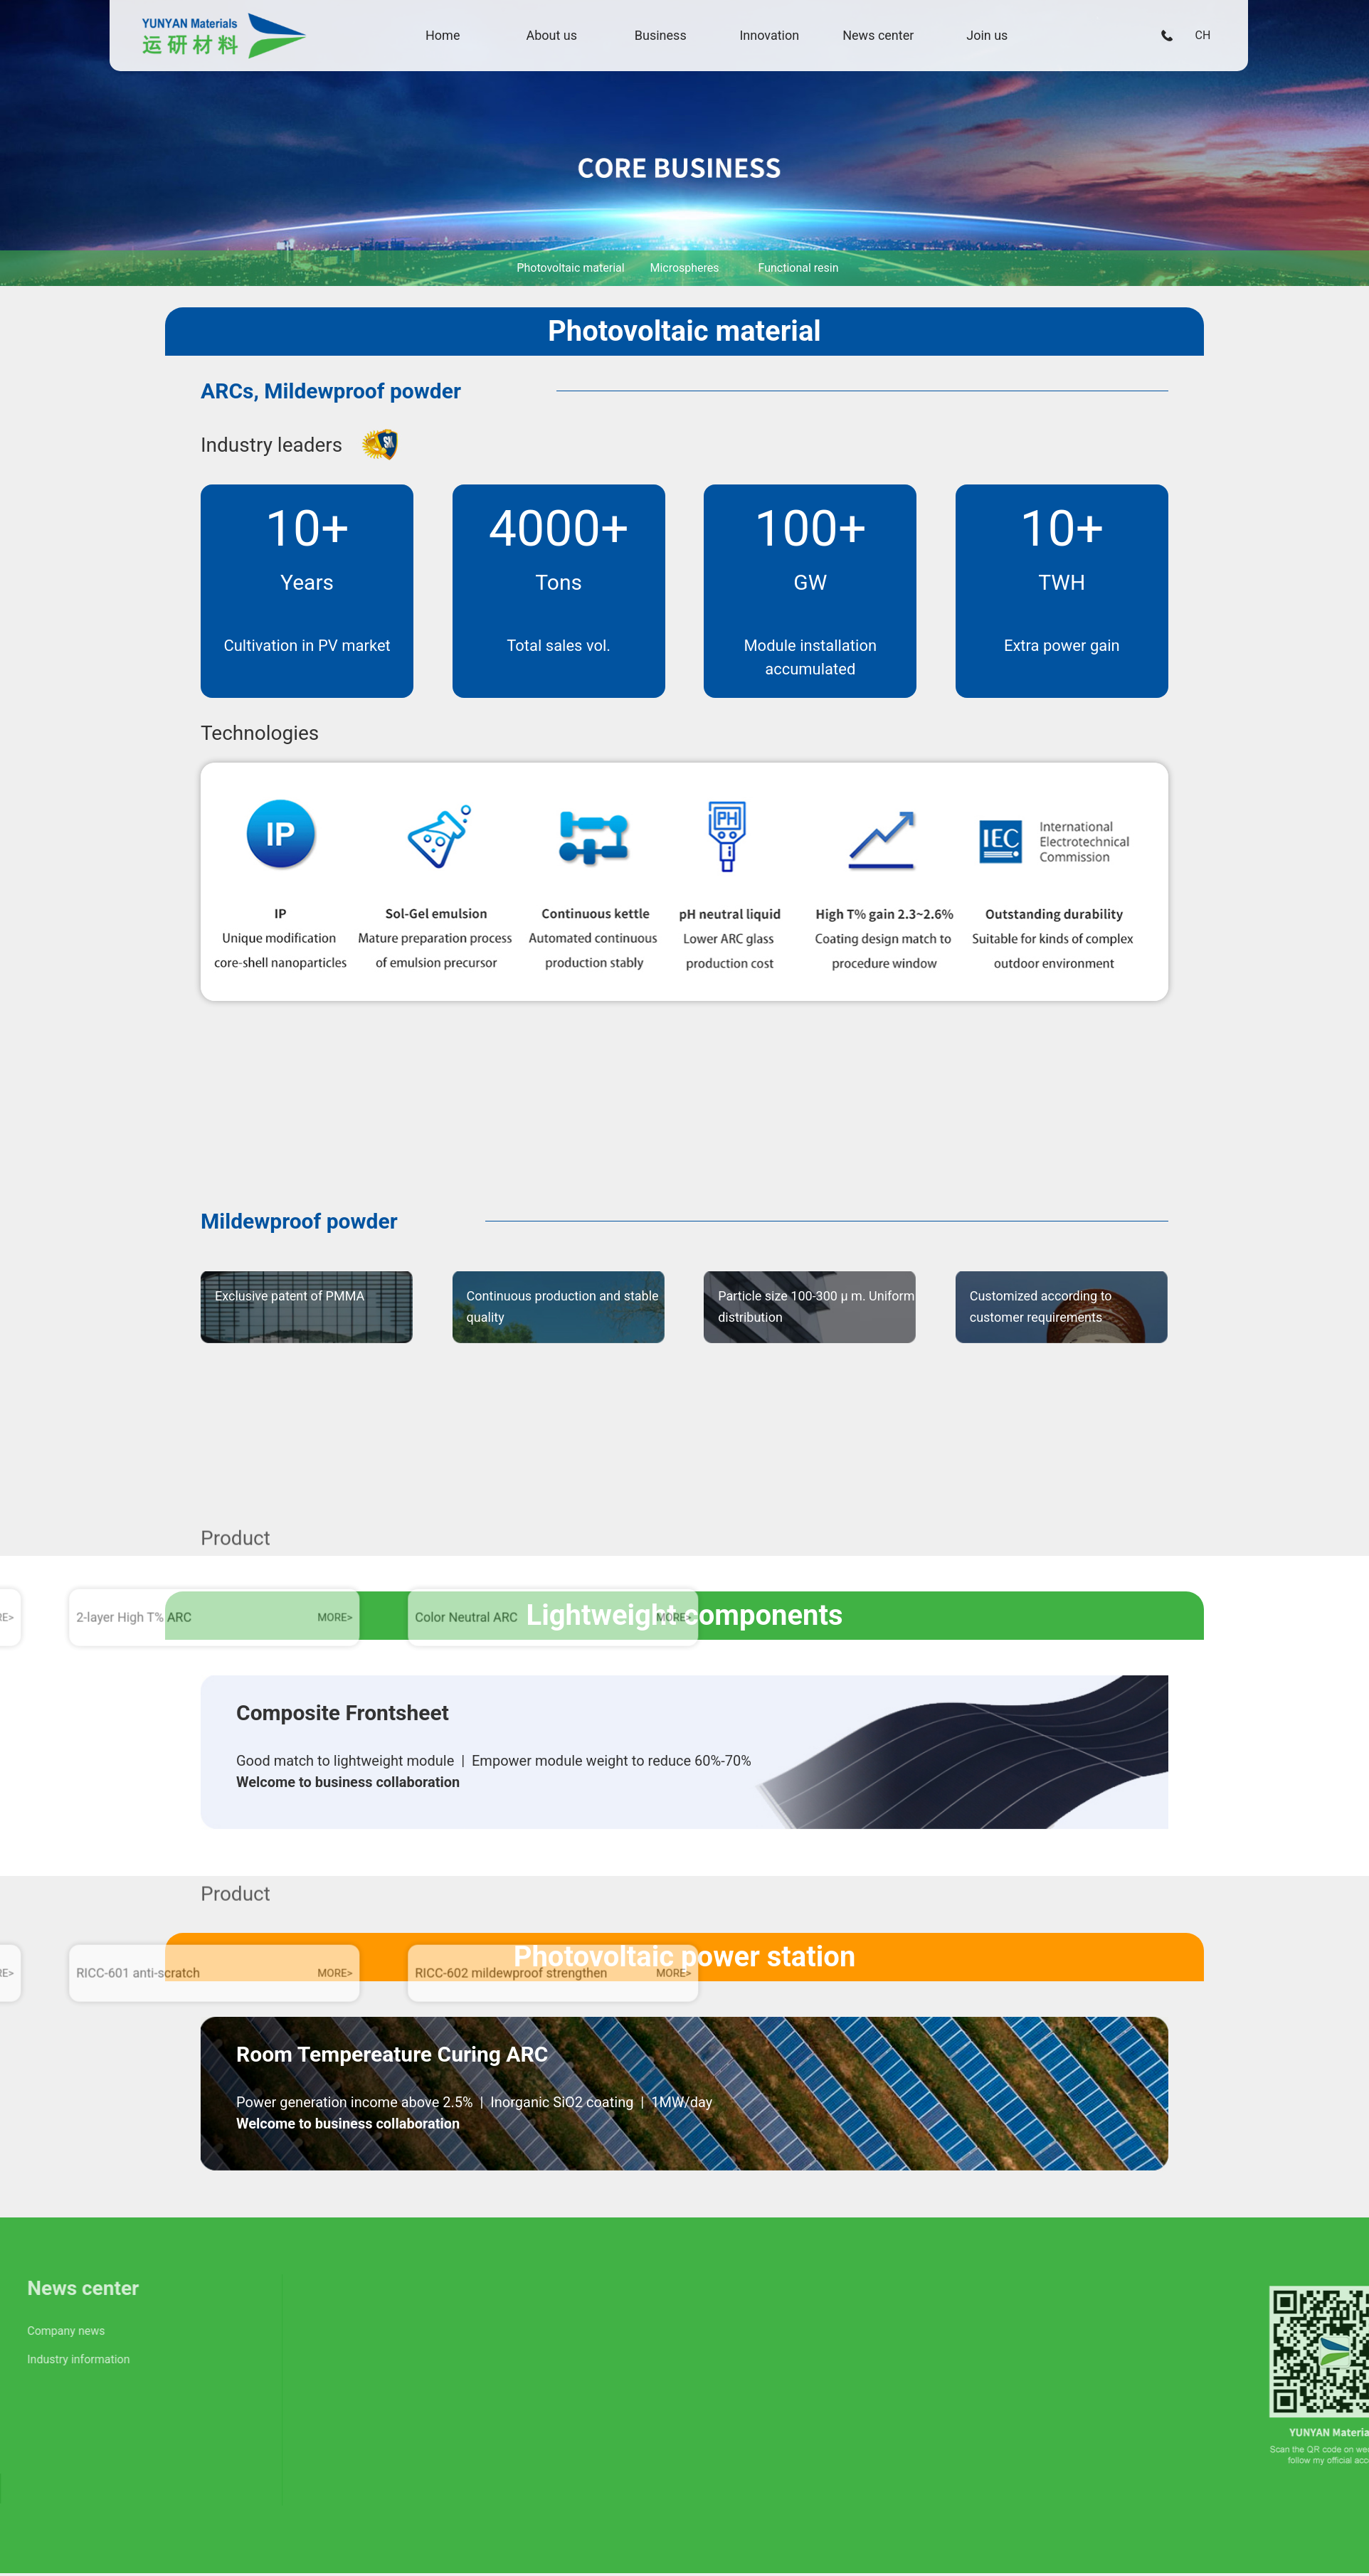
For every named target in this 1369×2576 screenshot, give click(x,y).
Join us (996, 38)
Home (451, 38)
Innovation (778, 38)
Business (669, 38)
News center (887, 38)
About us (560, 38)
